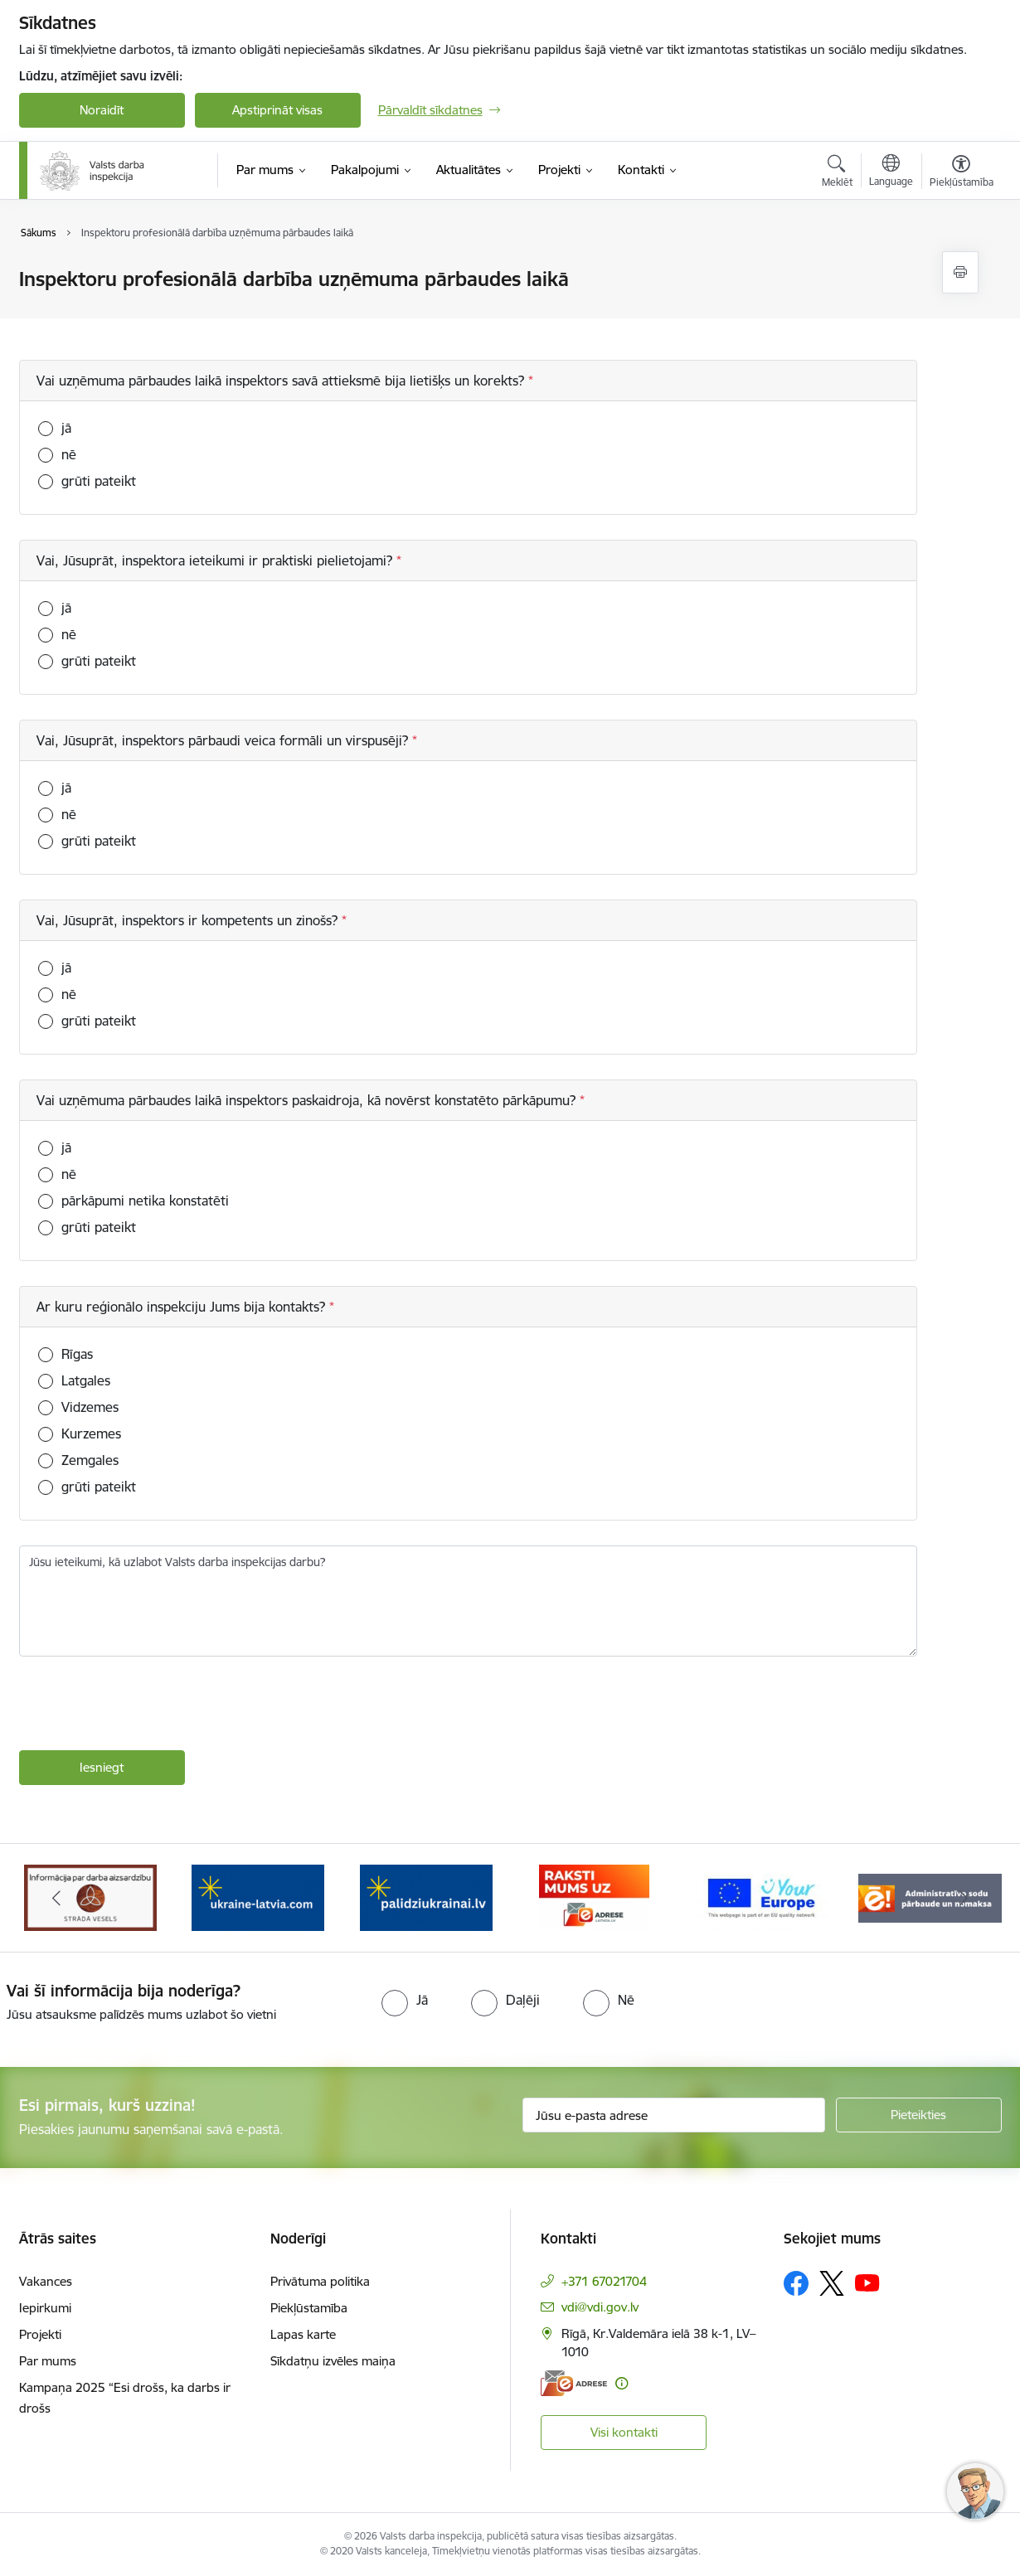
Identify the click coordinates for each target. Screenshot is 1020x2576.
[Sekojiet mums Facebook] (796, 2283)
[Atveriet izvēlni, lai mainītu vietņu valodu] (891, 172)
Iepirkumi (45, 2308)
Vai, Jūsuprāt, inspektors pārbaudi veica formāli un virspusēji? (224, 740)
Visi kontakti (624, 2432)
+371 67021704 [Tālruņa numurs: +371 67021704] (604, 2281)
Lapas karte (303, 2334)
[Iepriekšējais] (57, 1897)
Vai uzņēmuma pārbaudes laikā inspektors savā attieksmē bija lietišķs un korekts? (282, 380)
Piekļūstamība (308, 2308)
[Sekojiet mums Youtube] (867, 2282)
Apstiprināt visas (277, 110)
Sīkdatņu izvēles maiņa (333, 2361)
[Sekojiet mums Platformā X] (831, 2283)
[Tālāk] (963, 1897)
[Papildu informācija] (621, 2383)
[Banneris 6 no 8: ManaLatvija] (594, 1896)
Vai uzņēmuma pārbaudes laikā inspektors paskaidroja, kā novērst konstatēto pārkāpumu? (308, 1100)
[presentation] (145, 1705)
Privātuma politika (320, 2281)
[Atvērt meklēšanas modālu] (837, 173)
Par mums (47, 2361)
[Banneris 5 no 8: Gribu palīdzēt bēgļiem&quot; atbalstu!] (426, 1896)
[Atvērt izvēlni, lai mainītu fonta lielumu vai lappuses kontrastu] (961, 173)
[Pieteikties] (919, 2115)
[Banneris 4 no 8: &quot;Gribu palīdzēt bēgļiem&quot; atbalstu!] (258, 1896)
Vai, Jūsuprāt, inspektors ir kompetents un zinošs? (189, 920)
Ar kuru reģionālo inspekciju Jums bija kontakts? (182, 1306)
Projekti (40, 2334)
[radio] (404, 2000)
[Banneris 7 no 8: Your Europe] (761, 1896)
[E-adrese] (574, 2383)
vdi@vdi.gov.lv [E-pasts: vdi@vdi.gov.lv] (600, 2307)
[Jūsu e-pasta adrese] (673, 2115)
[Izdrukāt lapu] (960, 272)
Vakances (45, 2281)
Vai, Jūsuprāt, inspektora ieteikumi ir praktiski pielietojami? (216, 560)
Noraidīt (102, 110)
